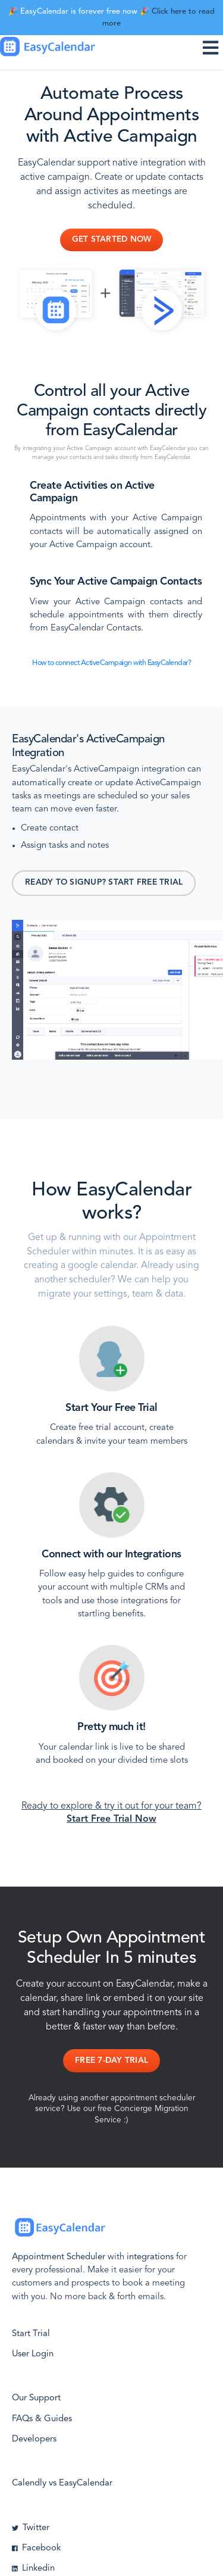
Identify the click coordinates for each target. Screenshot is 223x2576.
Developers (34, 2439)
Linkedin (33, 2568)
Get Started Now (112, 239)
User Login (33, 2354)
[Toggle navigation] (213, 47)
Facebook (36, 2548)
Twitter (30, 2528)
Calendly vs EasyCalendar (62, 2483)
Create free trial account (97, 1427)
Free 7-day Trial (111, 2061)
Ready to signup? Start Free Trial (104, 882)
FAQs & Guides (42, 2419)
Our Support (36, 2398)
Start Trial (31, 2334)
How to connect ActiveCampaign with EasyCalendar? (111, 663)
